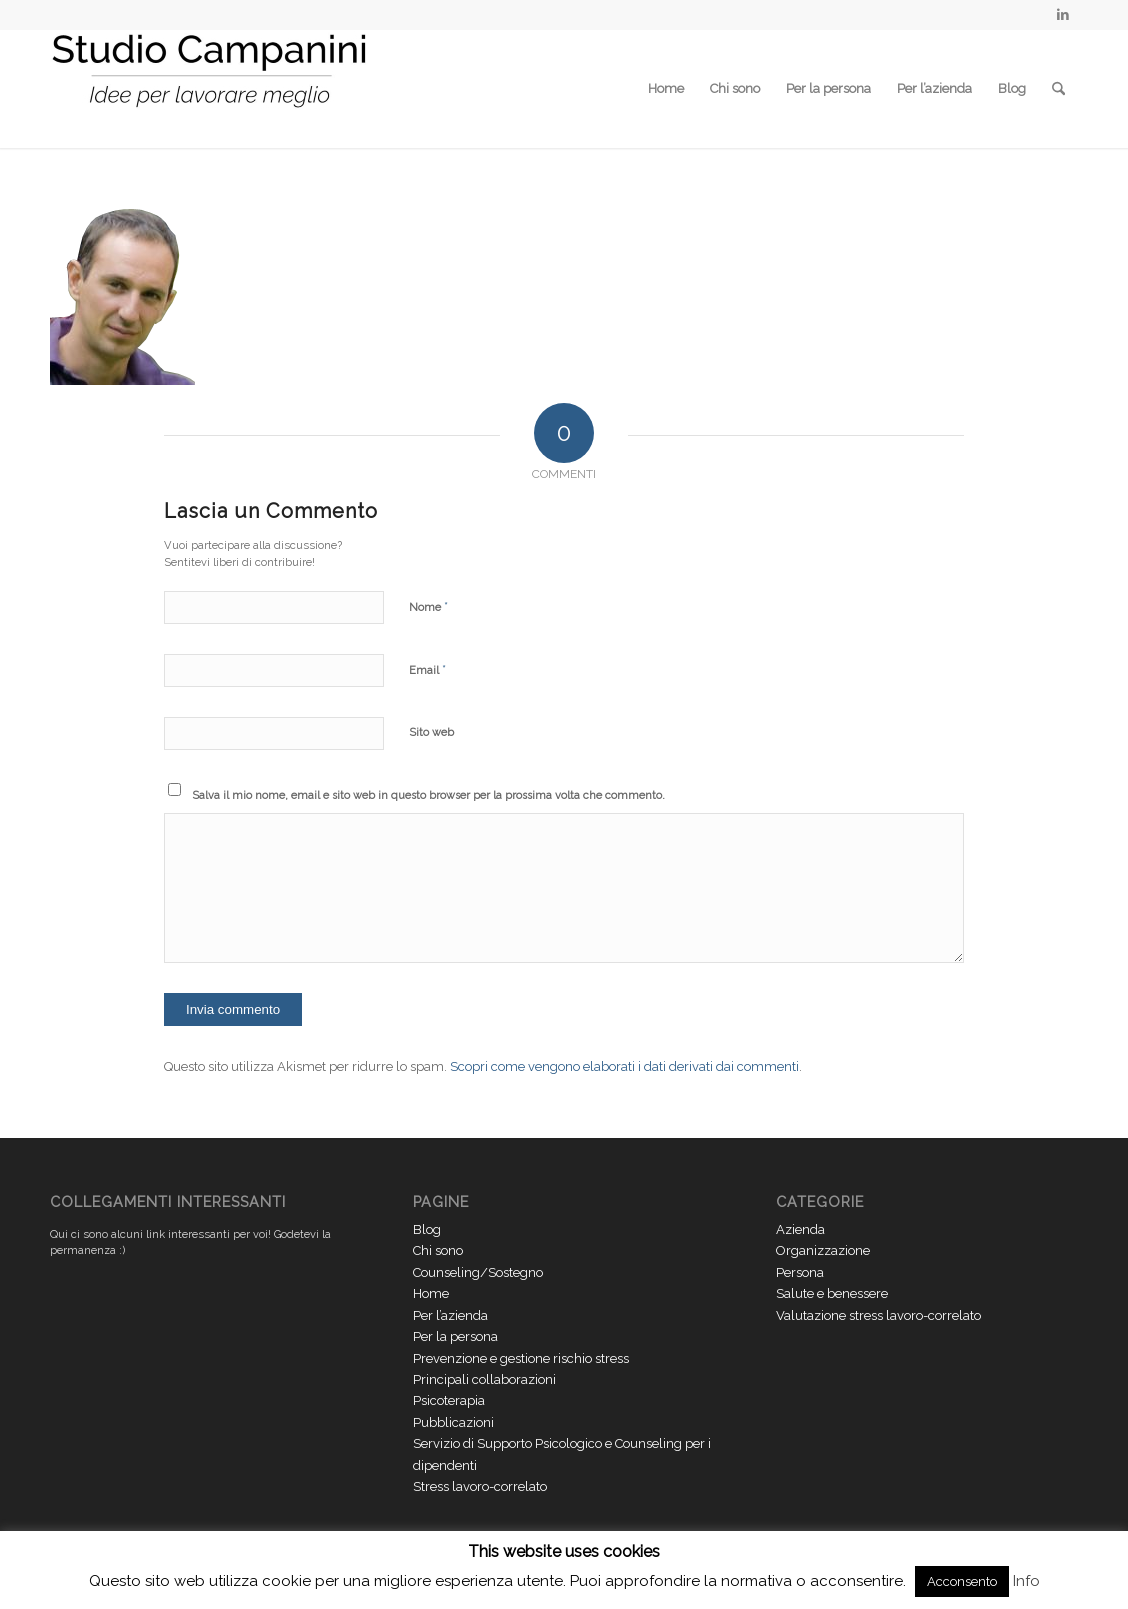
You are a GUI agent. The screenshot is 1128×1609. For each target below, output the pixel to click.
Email (427, 669)
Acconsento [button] (962, 1581)
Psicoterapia (449, 1400)
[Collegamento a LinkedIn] (1063, 15)
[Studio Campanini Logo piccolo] (210, 89)
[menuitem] (1058, 89)
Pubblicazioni (453, 1422)
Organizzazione (823, 1250)
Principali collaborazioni (484, 1379)
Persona (800, 1272)
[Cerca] (1058, 89)
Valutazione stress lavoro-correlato (878, 1315)
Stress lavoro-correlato (480, 1486)
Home (666, 88)
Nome (428, 606)
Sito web (431, 732)
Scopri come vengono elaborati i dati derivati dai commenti (624, 1066)
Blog (1012, 88)
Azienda (800, 1229)
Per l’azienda (934, 88)
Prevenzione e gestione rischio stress (521, 1358)
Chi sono (735, 88)
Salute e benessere (832, 1293)
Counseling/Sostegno (478, 1272)
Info (1026, 1581)
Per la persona (828, 88)
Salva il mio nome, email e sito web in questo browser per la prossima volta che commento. (428, 795)
